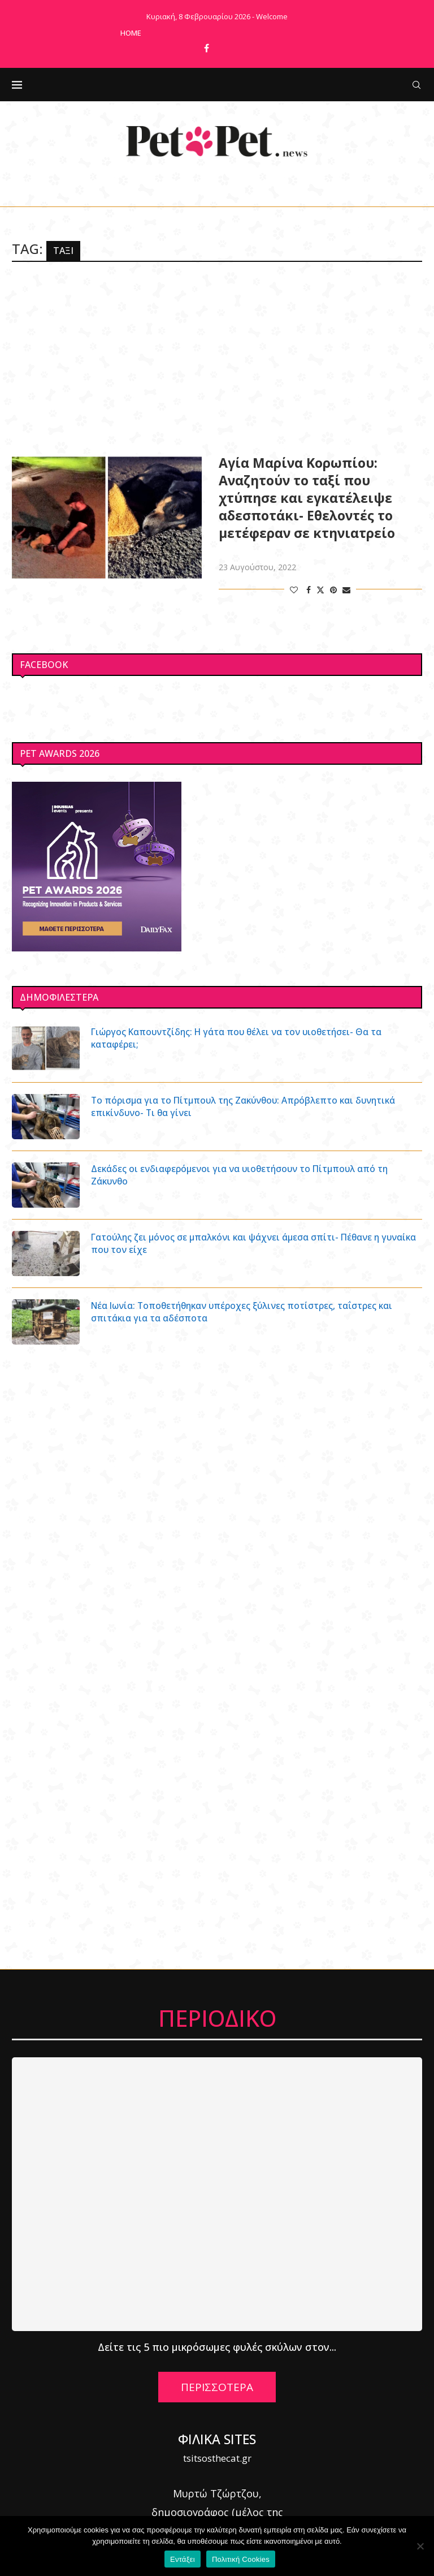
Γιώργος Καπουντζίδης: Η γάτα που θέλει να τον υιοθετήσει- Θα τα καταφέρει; (241, 1038)
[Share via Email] (346, 589)
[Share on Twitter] (320, 589)
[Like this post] (294, 589)
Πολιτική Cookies (241, 2559)
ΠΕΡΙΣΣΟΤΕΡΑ (217, 2387)
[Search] (416, 84)
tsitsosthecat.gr (217, 2458)
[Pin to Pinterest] (333, 589)
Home (130, 33)
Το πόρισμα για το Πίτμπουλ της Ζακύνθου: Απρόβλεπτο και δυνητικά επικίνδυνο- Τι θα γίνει (247, 1106)
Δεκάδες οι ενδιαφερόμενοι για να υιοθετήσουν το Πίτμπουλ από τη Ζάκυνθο (243, 1174)
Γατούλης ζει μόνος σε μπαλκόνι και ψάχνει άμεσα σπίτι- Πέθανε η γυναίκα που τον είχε (240, 1243)
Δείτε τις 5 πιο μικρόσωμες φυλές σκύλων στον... (217, 2347)
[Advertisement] (217, 358)
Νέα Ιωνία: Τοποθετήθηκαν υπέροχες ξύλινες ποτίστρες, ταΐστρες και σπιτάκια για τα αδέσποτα (246, 1311)
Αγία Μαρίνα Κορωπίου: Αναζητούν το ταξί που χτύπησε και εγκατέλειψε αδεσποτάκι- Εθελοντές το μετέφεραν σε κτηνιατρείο (307, 498)
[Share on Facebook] (308, 589)
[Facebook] (206, 48)
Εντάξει (182, 2559)
